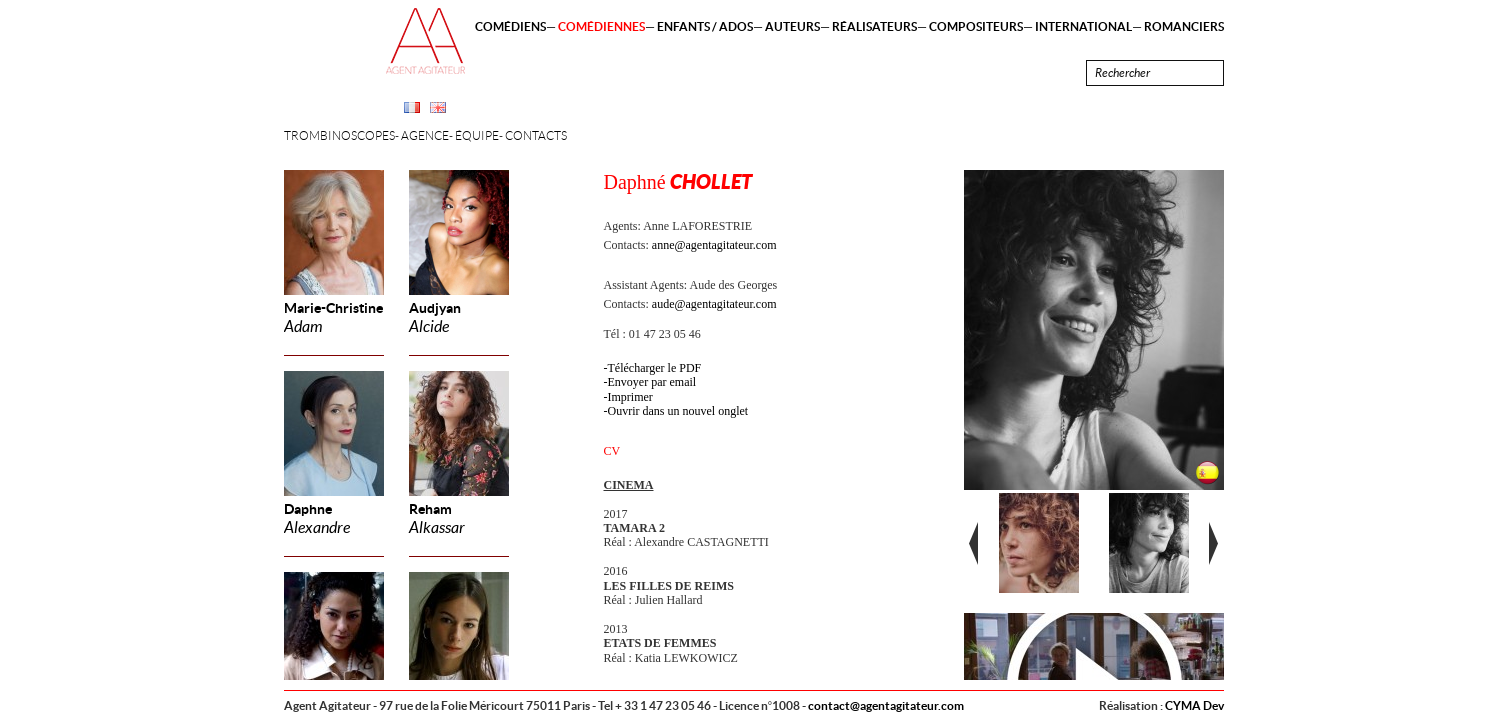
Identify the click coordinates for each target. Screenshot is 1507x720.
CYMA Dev (1194, 705)
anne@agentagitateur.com (714, 245)
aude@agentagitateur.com (714, 304)
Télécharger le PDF (655, 368)
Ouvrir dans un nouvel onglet (678, 411)
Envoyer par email (652, 382)
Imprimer (630, 397)
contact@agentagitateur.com (886, 705)
